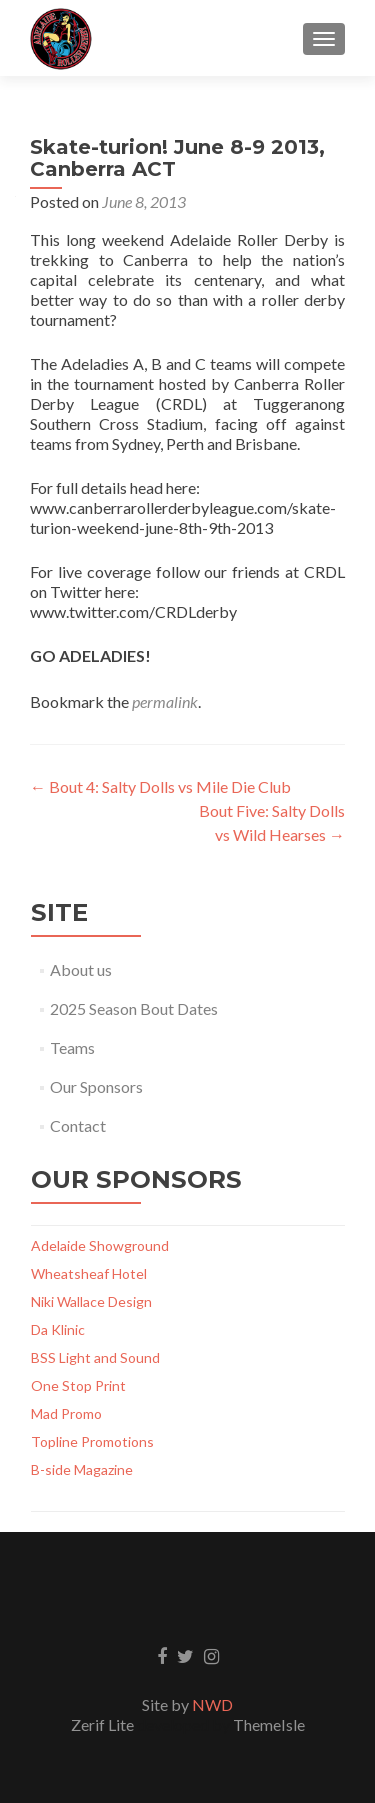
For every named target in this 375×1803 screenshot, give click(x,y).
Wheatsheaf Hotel (89, 1273)
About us (81, 969)
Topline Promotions (92, 1441)
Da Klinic (58, 1329)
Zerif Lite (104, 1724)
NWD (212, 1704)
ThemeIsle (269, 1724)
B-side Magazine (82, 1469)
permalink (165, 701)
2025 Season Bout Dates (134, 1008)
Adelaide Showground (100, 1245)
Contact (78, 1125)
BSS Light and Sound (95, 1357)
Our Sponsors (96, 1086)
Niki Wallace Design (91, 1301)
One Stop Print (78, 1385)
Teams (72, 1047)
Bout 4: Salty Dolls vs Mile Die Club (160, 786)
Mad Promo (66, 1413)
